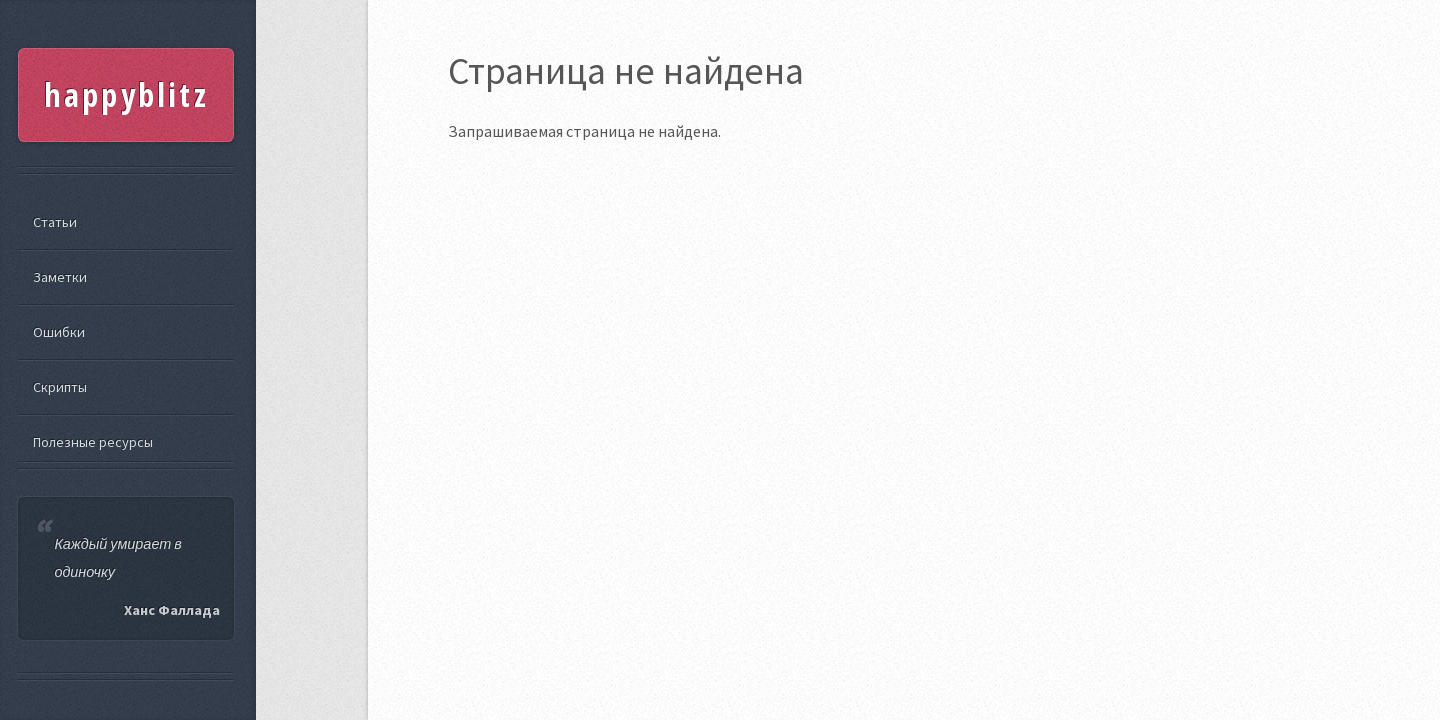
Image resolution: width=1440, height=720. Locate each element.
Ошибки (59, 332)
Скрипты (60, 387)
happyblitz (126, 94)
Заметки (60, 277)
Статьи (55, 222)
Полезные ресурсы (93, 442)
